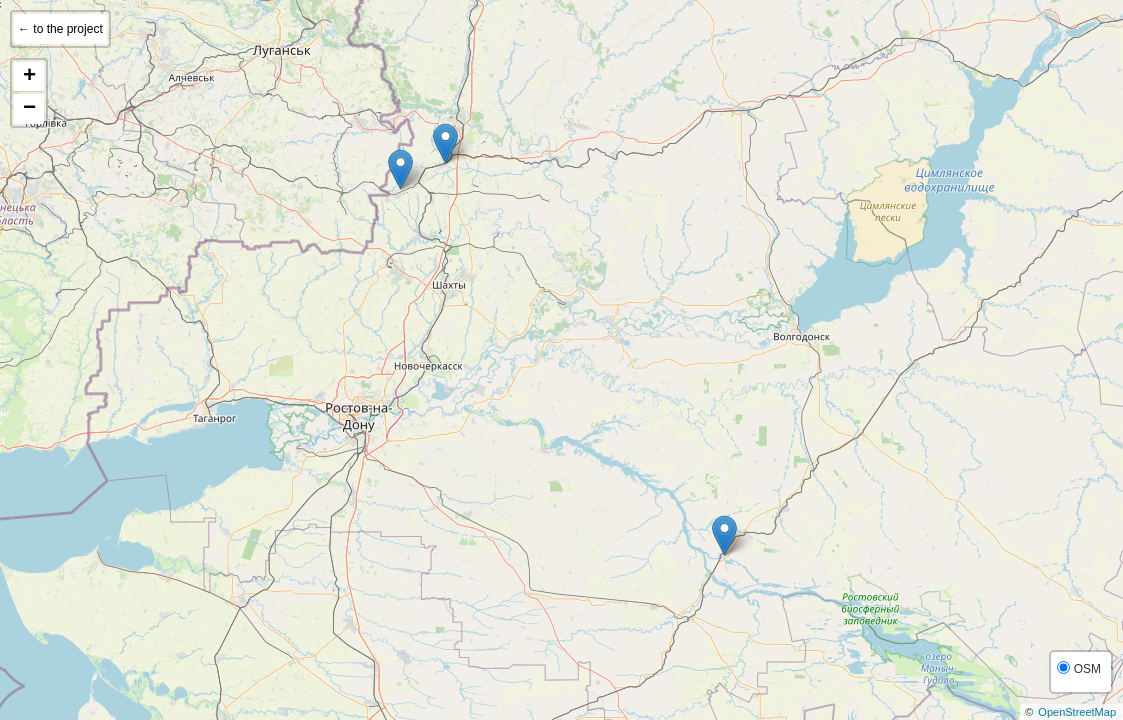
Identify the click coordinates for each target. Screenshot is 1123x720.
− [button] (29, 109)
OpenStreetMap (1077, 712)
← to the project (60, 29)
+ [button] (29, 77)
